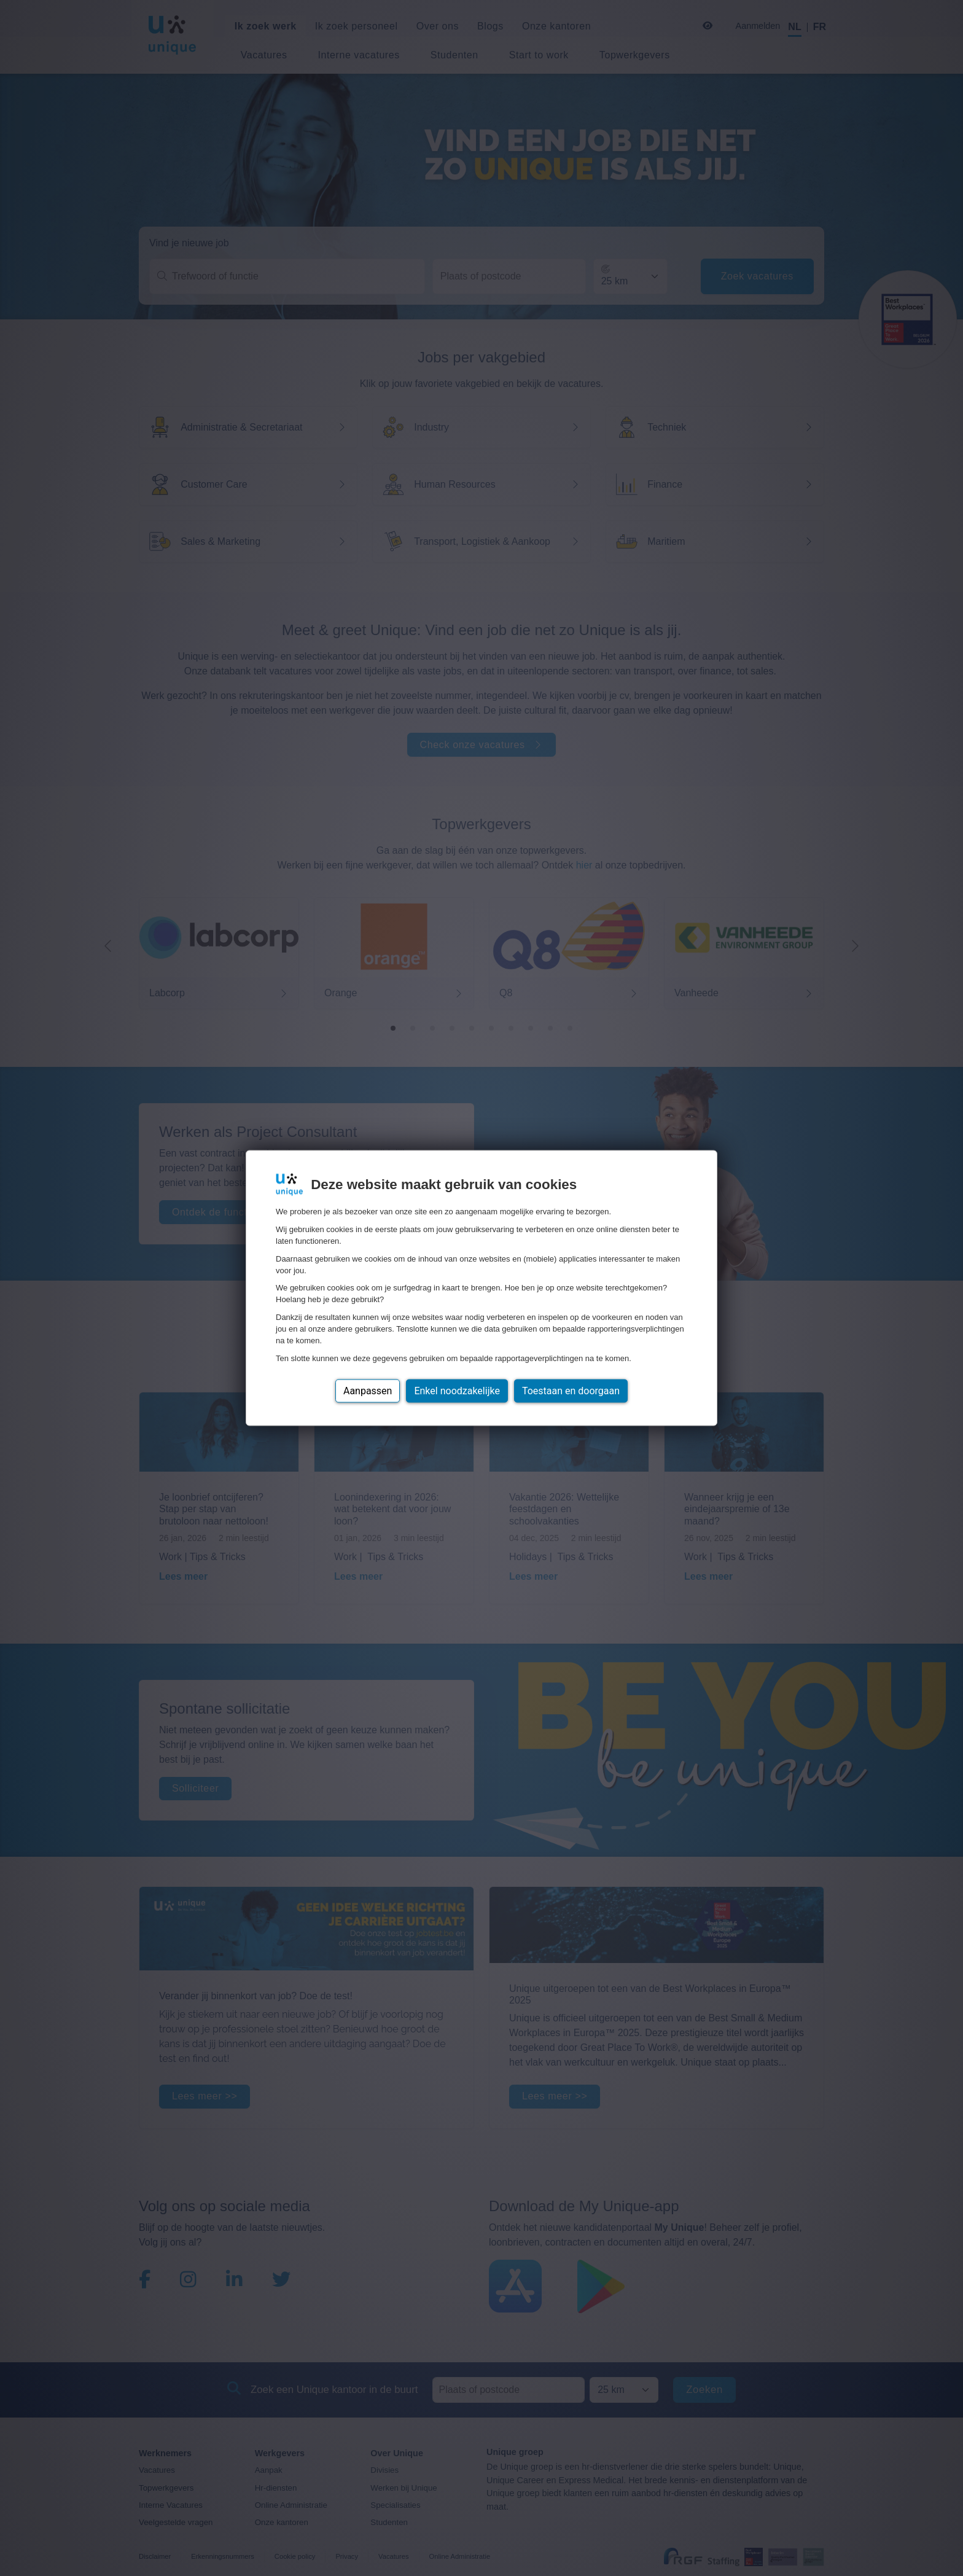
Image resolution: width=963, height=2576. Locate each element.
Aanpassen (367, 1390)
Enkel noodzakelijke (456, 1390)
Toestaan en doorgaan (571, 1390)
